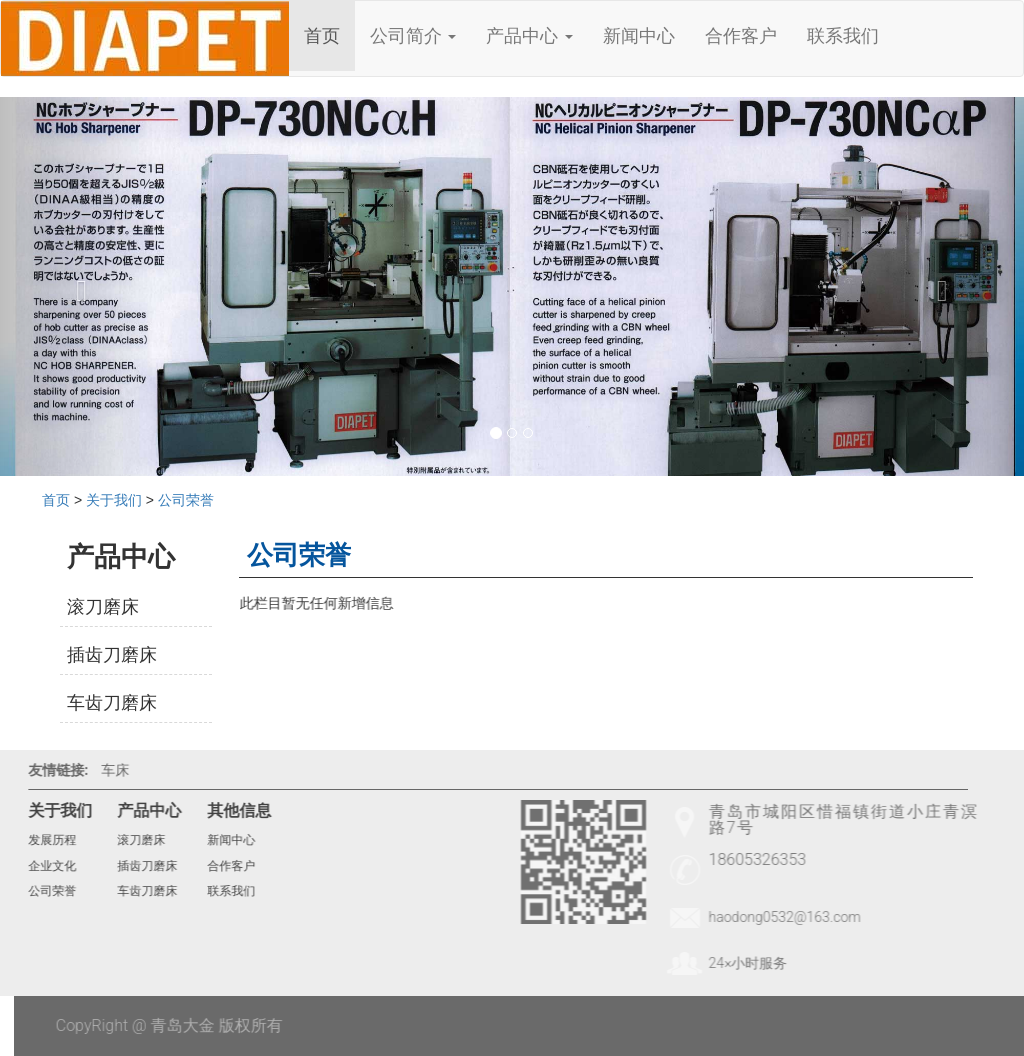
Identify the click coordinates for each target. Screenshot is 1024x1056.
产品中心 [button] (529, 35)
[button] (77, 286)
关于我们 (114, 500)
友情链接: (49, 770)
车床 (106, 770)
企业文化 (43, 866)
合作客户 (741, 35)
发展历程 (43, 840)
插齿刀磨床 (112, 654)
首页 (322, 35)
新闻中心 (639, 35)
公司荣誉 (186, 500)
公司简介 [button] (413, 35)
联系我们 (843, 35)
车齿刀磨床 (112, 702)
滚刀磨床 (103, 606)
